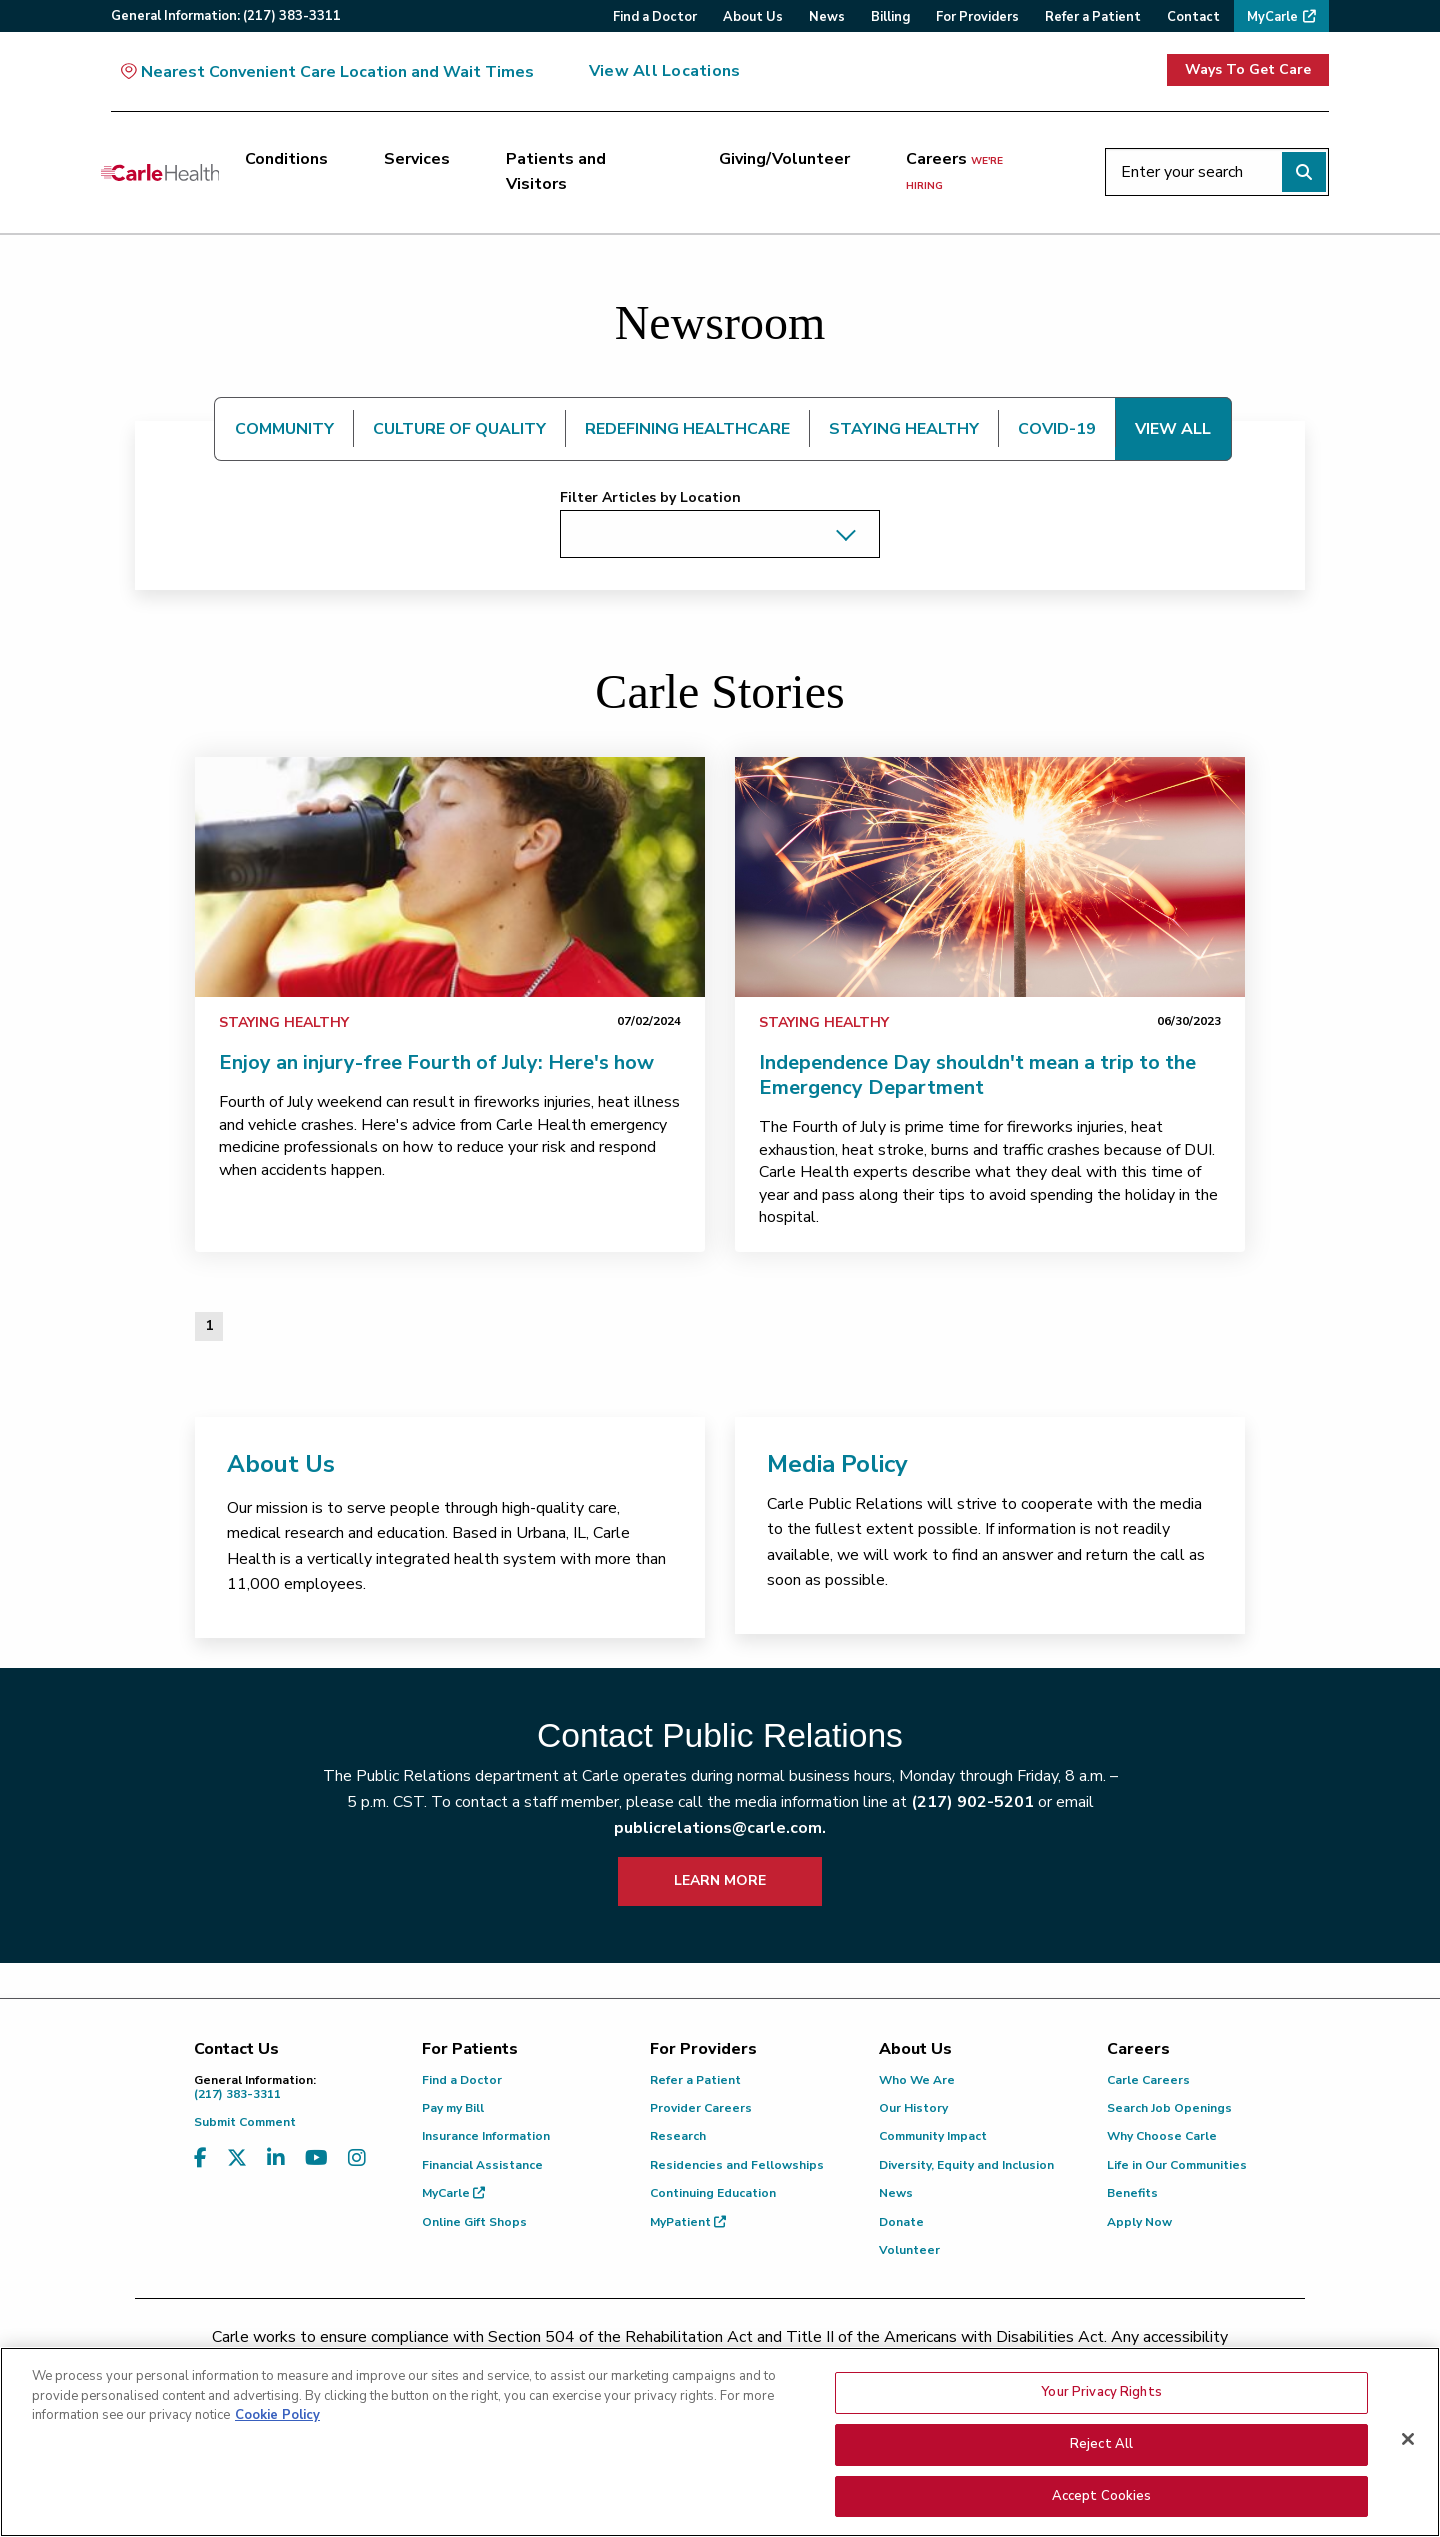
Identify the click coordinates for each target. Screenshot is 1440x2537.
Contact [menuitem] (1193, 17)
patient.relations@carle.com (1054, 2363)
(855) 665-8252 (859, 2363)
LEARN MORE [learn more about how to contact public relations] (720, 1880)
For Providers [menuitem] (977, 17)
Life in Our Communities (1177, 2165)
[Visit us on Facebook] (200, 2158)
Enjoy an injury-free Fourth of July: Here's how (436, 1062)
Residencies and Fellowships (737, 2165)
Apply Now (1139, 2222)
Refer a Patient (695, 2080)
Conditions (286, 159)
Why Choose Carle (1162, 2136)
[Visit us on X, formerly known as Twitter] (237, 2158)
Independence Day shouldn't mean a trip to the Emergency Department (977, 1075)
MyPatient (688, 2222)
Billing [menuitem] (890, 17)
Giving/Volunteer (784, 159)
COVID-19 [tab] (1057, 429)
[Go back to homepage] (160, 172)
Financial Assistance (482, 2165)
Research (678, 2136)
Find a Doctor (462, 2080)
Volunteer (909, 2250)
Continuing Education (713, 2193)
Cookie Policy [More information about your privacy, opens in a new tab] (277, 2475)
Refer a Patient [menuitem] (1093, 17)
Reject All (1101, 2503)
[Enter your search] (1217, 172)
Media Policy (837, 1464)
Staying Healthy (284, 1022)
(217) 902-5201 (972, 1802)
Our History (913, 2108)
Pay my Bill (453, 2108)
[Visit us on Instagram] (357, 2158)
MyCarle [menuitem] (1272, 17)
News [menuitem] (827, 17)
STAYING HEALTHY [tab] (904, 429)
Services (417, 159)
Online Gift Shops (474, 2222)
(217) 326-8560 (631, 2363)
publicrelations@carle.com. (720, 1828)
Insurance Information (486, 2136)
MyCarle (453, 2193)
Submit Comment (245, 2122)
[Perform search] (1304, 172)
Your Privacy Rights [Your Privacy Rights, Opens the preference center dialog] (1101, 2451)
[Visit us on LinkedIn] (276, 2158)
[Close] (1408, 2498)
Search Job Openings (1169, 2108)
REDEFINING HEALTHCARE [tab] (687, 429)
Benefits (1132, 2193)
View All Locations (664, 71)
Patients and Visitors (556, 172)
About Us (281, 1464)
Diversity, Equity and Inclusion (966, 2165)
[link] (450, 877)
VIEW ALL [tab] (1173, 429)
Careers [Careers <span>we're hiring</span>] (954, 171)
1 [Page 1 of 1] (209, 1325)
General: (226, 16)
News (896, 2193)
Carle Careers (1148, 2080)
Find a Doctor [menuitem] (655, 17)
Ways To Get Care (1248, 69)
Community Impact (933, 2136)
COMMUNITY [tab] (284, 429)
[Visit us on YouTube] (316, 2158)
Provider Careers (701, 2108)
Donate (901, 2222)
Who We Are (917, 2080)
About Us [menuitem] (753, 17)
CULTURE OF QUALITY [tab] (459, 429)
